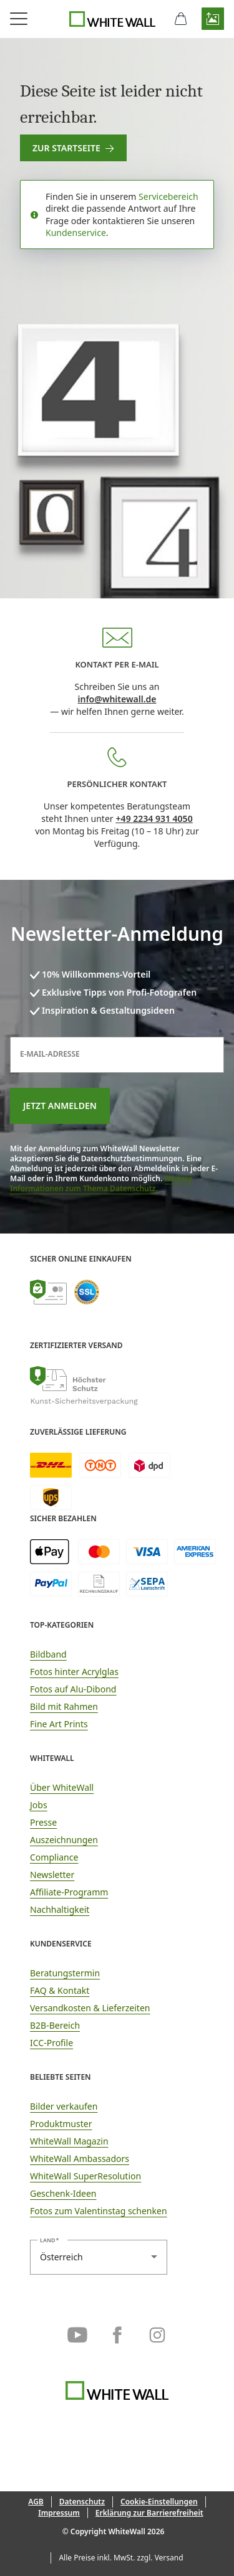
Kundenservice (76, 232)
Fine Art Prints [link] (59, 1724)
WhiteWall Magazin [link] (69, 2141)
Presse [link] (43, 1822)
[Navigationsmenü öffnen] (18, 19)
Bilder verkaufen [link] (63, 2106)
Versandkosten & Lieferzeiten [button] (90, 2008)
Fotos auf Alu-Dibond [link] (73, 1689)
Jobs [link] (38, 1805)
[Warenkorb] (181, 18)
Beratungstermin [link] (65, 1973)
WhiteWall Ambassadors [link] (79, 2158)
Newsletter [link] (52, 1874)
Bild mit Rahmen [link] (64, 1706)
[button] (213, 18)
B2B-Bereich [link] (55, 2025)
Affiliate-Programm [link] (69, 1892)
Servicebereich (168, 196)
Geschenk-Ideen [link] (63, 2193)
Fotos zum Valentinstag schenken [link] (98, 2211)
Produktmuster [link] (61, 2124)
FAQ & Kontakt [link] (59, 1990)
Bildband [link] (48, 1654)
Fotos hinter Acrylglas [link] (74, 1671)
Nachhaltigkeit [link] (59, 1909)
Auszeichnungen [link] (64, 1840)
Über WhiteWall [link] (62, 1787)
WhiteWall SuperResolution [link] (85, 2176)
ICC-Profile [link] (51, 2043)
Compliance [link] (54, 1857)
